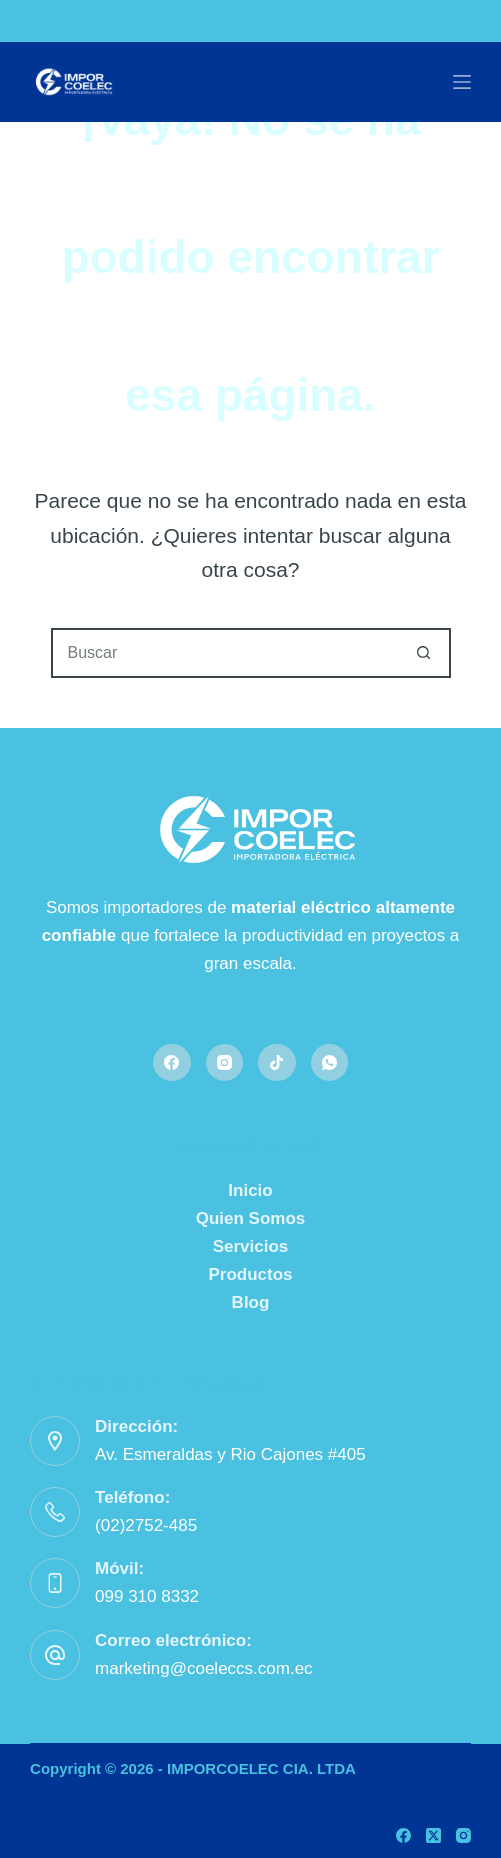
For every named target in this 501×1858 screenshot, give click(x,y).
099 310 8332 (147, 1596)
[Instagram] (225, 1063)
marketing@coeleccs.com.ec (204, 1668)
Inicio (250, 1190)
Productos (250, 1274)
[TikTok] (277, 1063)
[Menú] (462, 82)
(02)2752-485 (146, 1525)
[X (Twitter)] (433, 1835)
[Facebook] (172, 1063)
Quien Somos (251, 1218)
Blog (251, 1302)
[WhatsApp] (330, 1063)
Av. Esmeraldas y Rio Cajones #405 (230, 1454)
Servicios (251, 1246)
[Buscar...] (226, 653)
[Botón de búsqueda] (424, 653)
